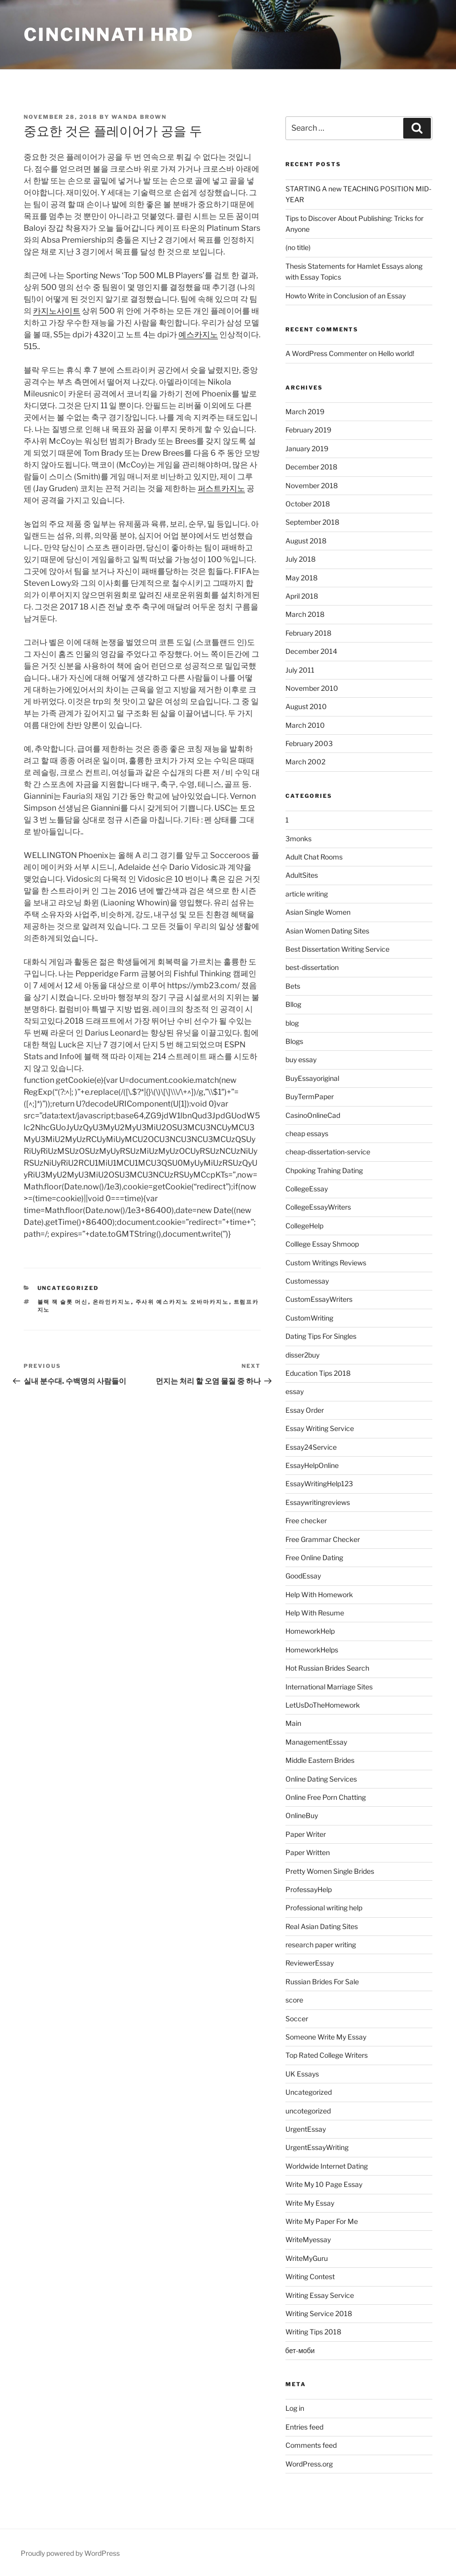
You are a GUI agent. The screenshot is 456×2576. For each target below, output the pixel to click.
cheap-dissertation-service (327, 1151)
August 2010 (306, 706)
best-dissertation (312, 967)
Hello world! (396, 353)
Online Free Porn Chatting (325, 1797)
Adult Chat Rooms (314, 857)
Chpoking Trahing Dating (324, 1170)
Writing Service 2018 (318, 2313)
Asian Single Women (318, 912)
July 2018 (300, 559)
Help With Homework (319, 1594)
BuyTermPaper (309, 1096)
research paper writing (320, 1944)
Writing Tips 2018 (313, 2331)
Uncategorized (68, 1288)
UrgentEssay (305, 2129)
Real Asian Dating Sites (321, 1926)
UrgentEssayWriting (317, 2147)
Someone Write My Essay (325, 2037)
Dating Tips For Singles (320, 1336)
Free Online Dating (314, 1557)
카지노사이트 (56, 311)
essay (294, 1391)
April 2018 (301, 596)
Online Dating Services (321, 1779)
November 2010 (311, 688)
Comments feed (311, 2445)
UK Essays (302, 2074)
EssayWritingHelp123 (319, 1483)
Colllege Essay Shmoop (322, 1244)
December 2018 (311, 467)
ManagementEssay (316, 1742)
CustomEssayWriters (318, 1299)
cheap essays (306, 1133)
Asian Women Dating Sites (327, 931)
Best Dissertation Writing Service (337, 949)
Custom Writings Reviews (325, 1262)
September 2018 (312, 522)
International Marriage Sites (329, 1686)
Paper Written (307, 1852)
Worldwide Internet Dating (326, 2166)
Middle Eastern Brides (319, 1760)
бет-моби (300, 2350)
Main (293, 1723)
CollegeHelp (304, 1225)
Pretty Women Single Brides (329, 1871)
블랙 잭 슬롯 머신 (62, 1301)
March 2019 (304, 411)
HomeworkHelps (311, 1650)
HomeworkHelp (310, 1631)
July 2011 (300, 670)
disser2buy (302, 1355)
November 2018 (311, 485)
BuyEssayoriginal (312, 1078)
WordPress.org (309, 2464)
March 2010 (305, 725)
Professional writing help (323, 1907)
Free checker (306, 1520)
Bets (292, 986)
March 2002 (305, 761)
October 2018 (307, 504)
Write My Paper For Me (321, 2221)
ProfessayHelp (308, 1889)
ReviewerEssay (309, 1963)
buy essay (300, 1059)
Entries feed (304, 2427)
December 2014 (311, 651)
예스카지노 (198, 334)
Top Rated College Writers (326, 2055)
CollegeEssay (306, 1188)
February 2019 (308, 430)
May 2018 (301, 577)
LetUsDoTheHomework (322, 1705)
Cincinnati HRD (109, 34)
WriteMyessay (308, 2239)
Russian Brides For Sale (322, 1981)
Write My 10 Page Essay (323, 2184)
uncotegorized (308, 2111)
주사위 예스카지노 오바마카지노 (182, 1301)
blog (292, 1023)
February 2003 (309, 743)
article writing (306, 894)
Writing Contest (310, 2276)
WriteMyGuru (306, 2258)
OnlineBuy (301, 1815)
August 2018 (305, 541)
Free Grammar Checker (322, 1539)
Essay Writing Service (319, 1428)
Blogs (294, 1041)
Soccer (296, 2018)
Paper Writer (305, 1834)
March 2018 (304, 614)
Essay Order (304, 1410)
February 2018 (308, 633)
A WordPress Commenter (326, 353)
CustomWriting (309, 1318)
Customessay (307, 1281)
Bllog (293, 1004)
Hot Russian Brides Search (327, 1668)
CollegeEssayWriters (318, 1207)
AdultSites (301, 875)
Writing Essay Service (319, 2295)
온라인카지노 (112, 1301)
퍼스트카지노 (221, 488)
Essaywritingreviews (317, 1502)
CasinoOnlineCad (312, 1115)
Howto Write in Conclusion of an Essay (345, 295)
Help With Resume (314, 1613)
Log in (294, 2408)
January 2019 (306, 448)
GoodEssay (303, 1576)
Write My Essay (309, 2203)
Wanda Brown (139, 116)
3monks (298, 838)
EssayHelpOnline (312, 1465)
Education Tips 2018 (318, 1373)
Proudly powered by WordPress (70, 2553)
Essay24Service (311, 1447)
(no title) (298, 247)
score (294, 2000)
